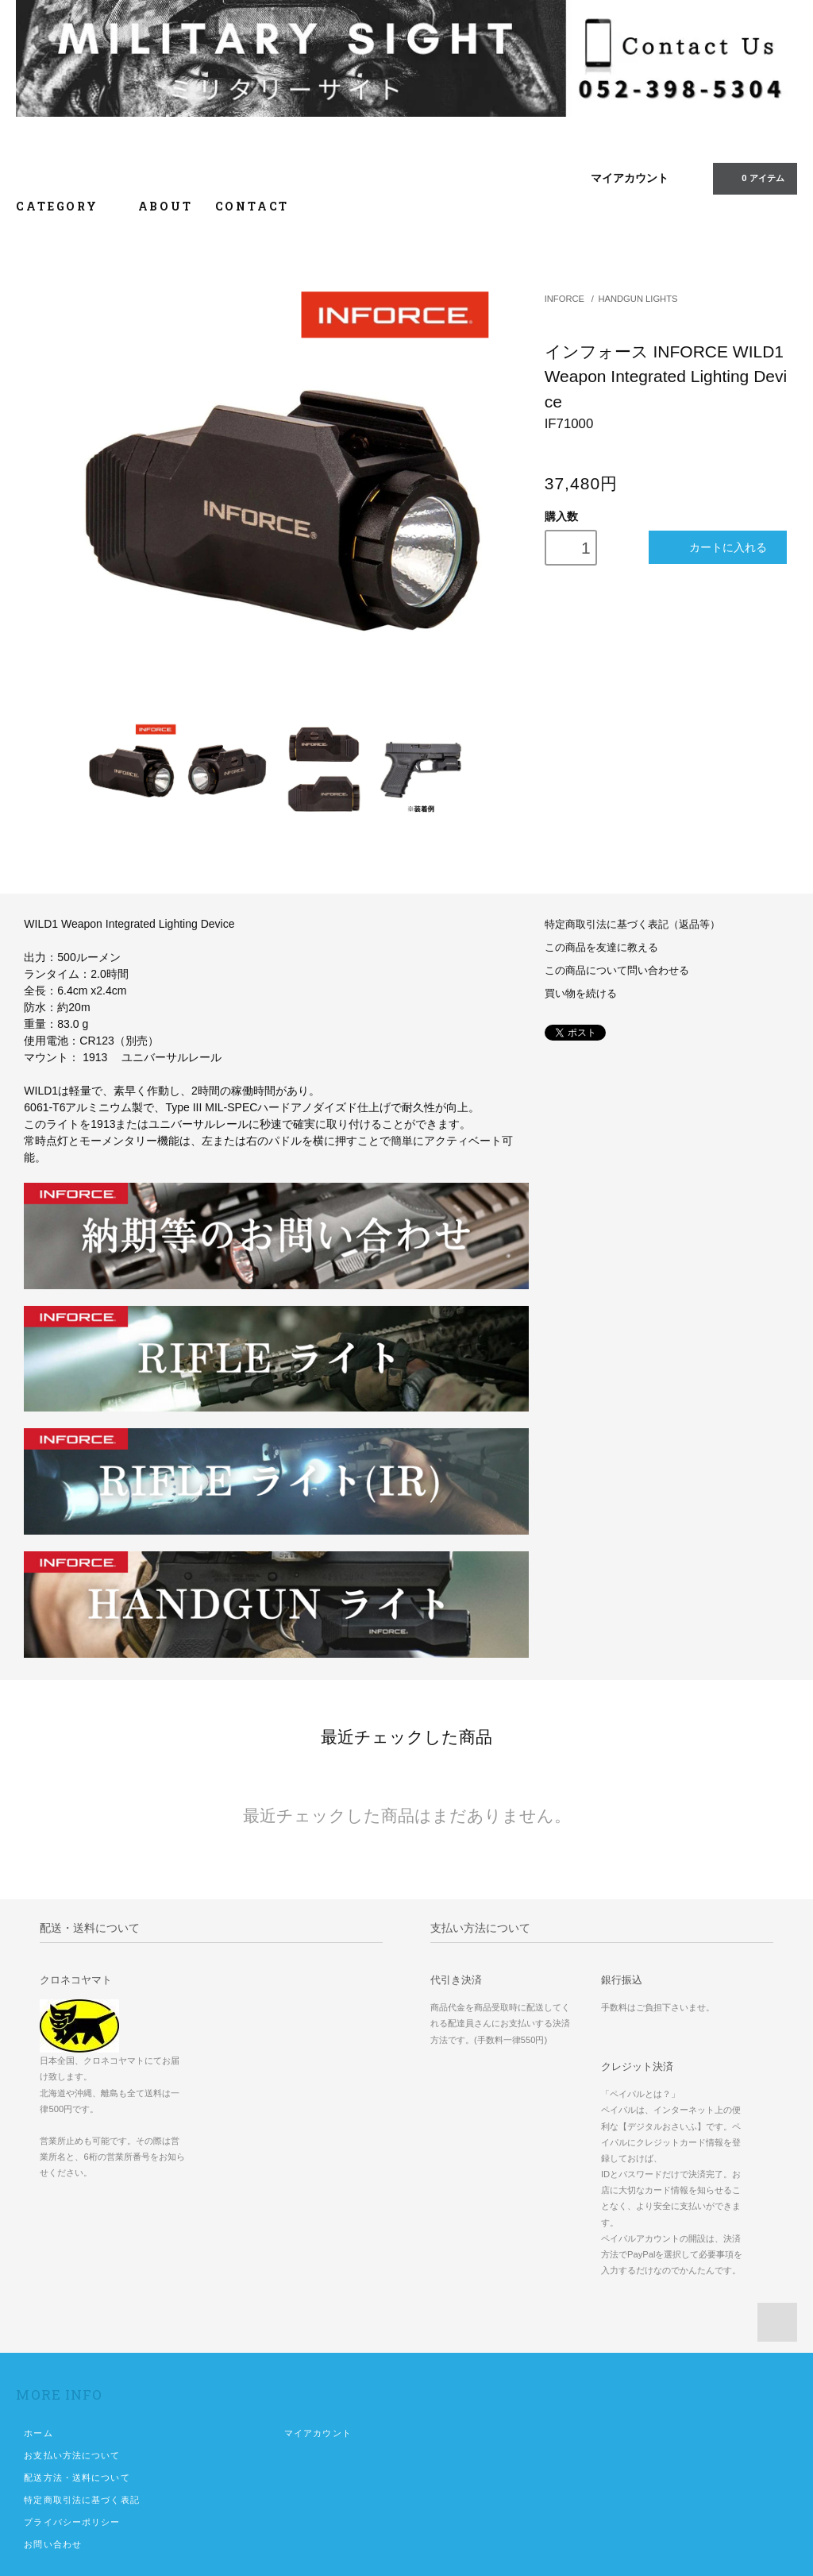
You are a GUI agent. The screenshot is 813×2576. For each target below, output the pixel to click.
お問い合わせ (53, 2544)
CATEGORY (65, 206)
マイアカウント (630, 178)
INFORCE (564, 298)
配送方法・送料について (76, 2477)
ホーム (38, 2433)
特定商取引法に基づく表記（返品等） (632, 924)
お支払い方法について (72, 2455)
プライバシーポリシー (72, 2522)
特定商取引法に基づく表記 (81, 2500)
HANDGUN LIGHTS (637, 298)
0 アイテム (753, 178)
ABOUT (165, 206)
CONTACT (252, 206)
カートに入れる (717, 547)
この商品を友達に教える (601, 947)
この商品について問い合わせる (617, 970)
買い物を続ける (581, 993)
